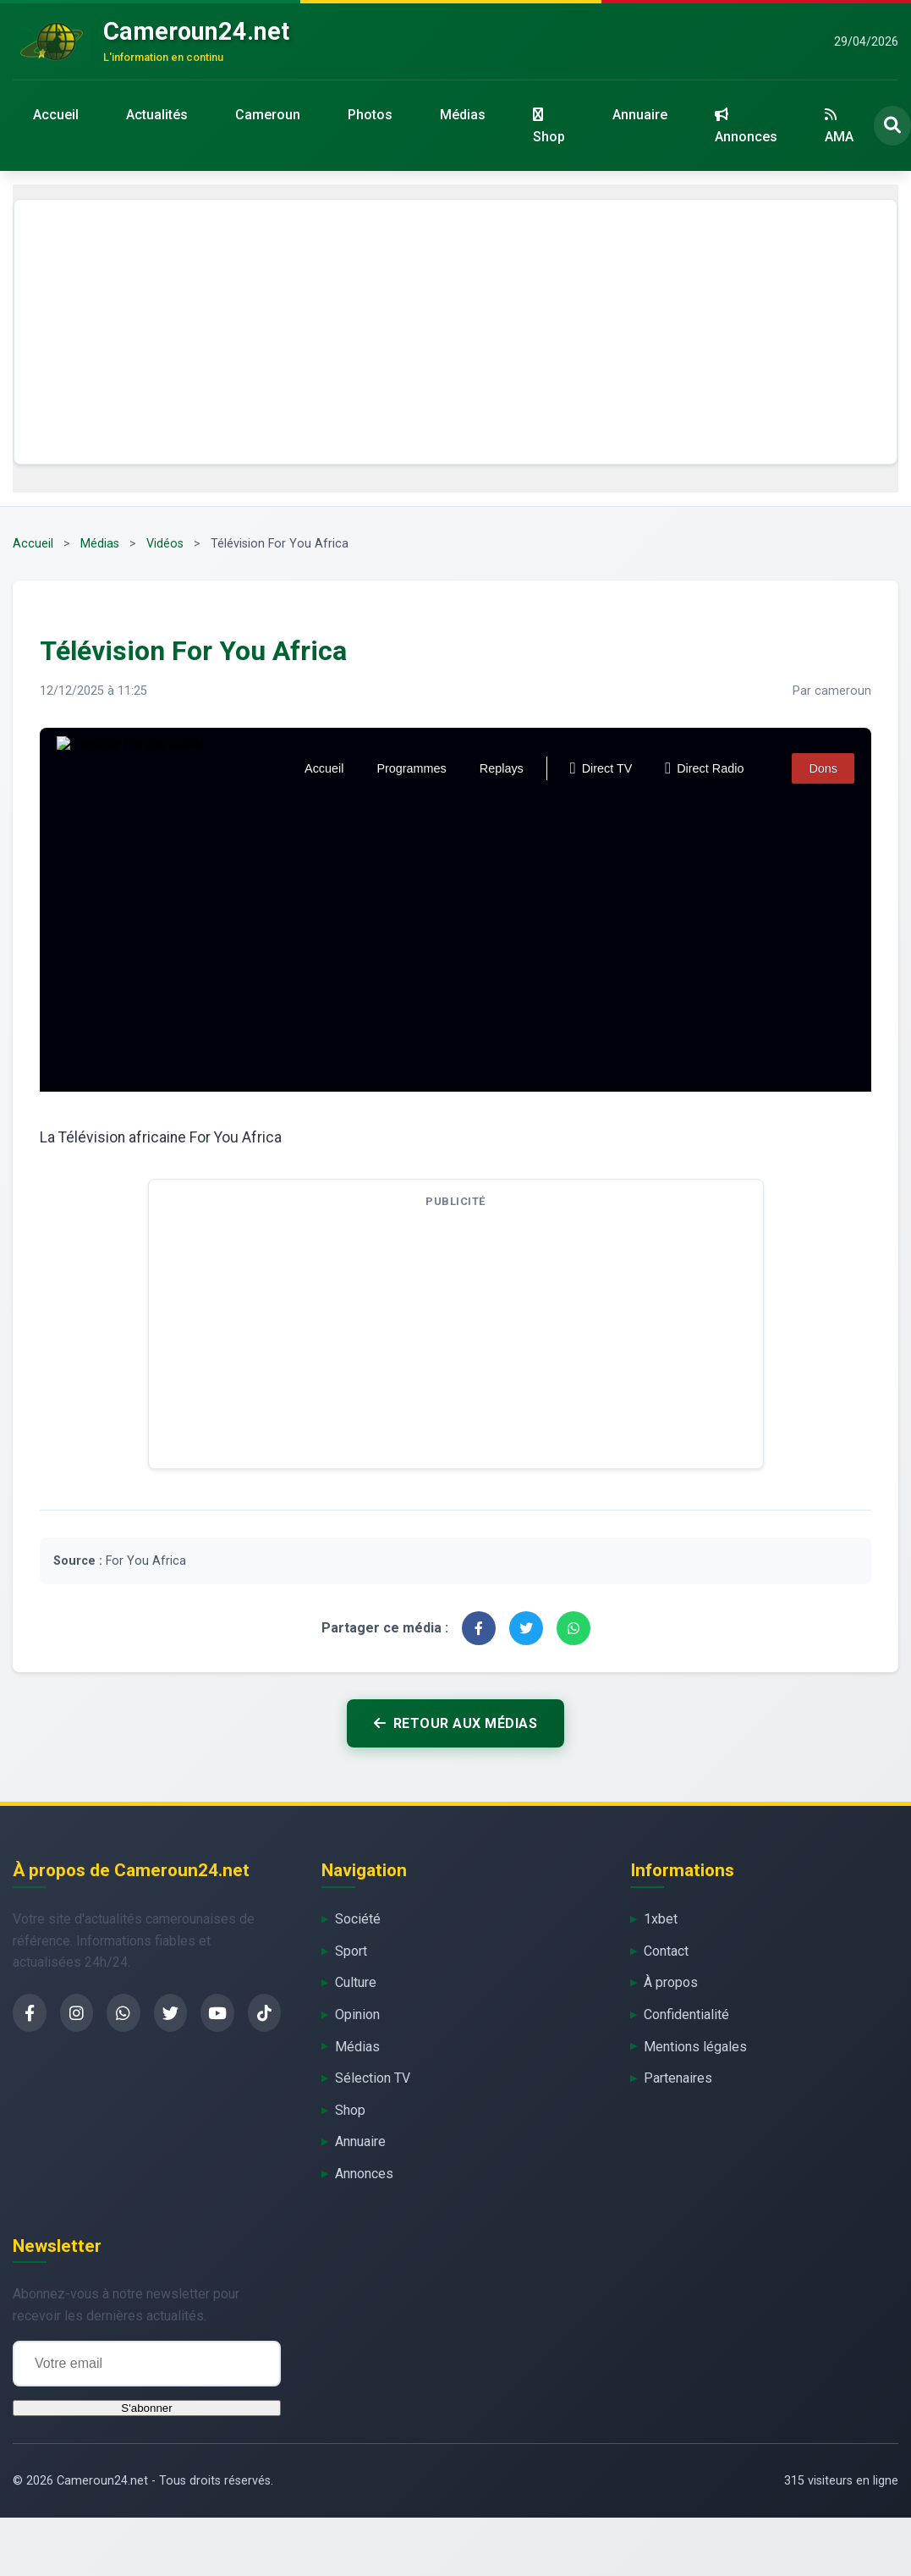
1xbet (661, 1919)
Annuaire (639, 115)
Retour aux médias (455, 1723)
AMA (839, 126)
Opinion (357, 2014)
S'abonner (146, 2408)
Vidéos (165, 544)
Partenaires (678, 2078)
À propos (671, 1982)
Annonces (746, 126)
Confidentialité (686, 2014)
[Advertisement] (456, 331)
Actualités (157, 115)
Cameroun (267, 115)
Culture (355, 1982)
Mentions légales (695, 2047)
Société (358, 1919)
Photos (370, 115)
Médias (463, 115)
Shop (549, 126)
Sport (351, 1951)
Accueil (56, 115)
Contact (666, 1951)
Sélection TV (372, 2078)
